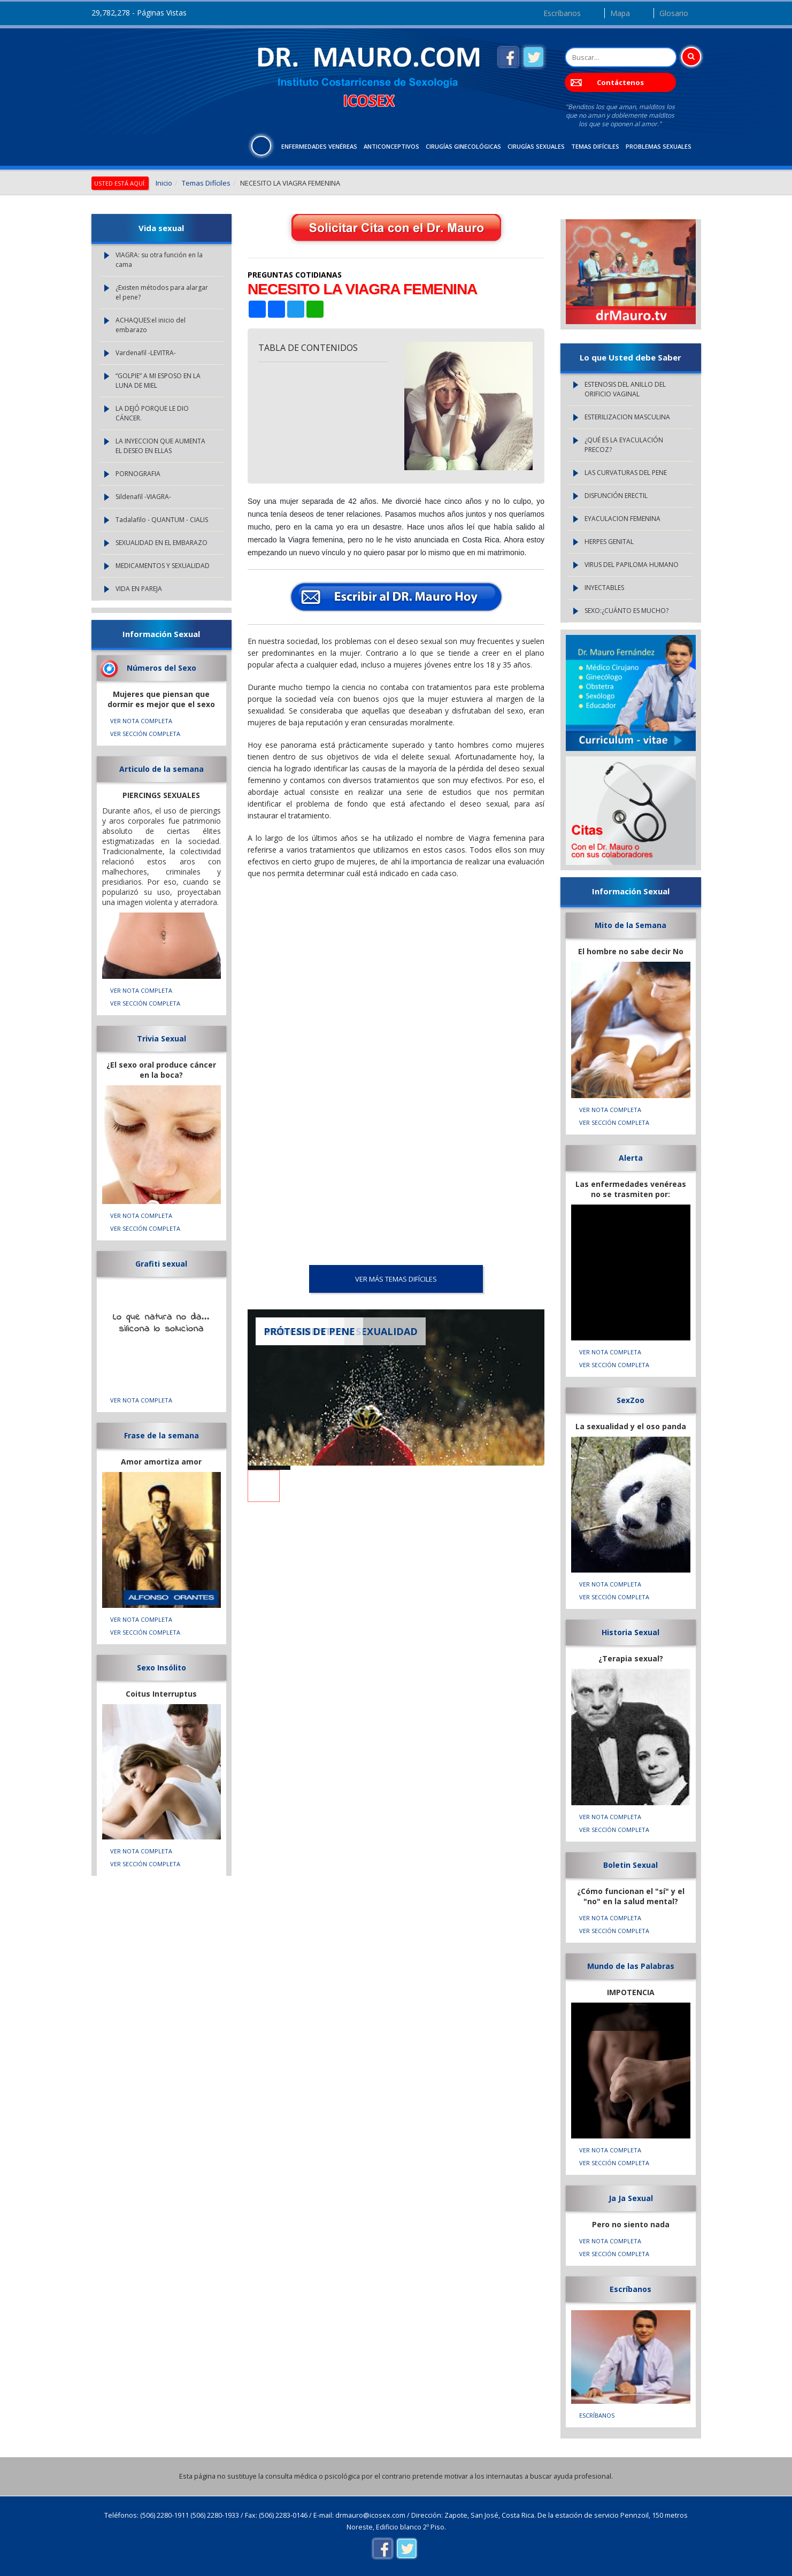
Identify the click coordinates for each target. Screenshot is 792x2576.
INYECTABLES (604, 587)
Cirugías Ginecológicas (463, 146)
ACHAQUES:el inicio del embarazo (151, 325)
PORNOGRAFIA (138, 473)
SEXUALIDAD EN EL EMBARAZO (161, 542)
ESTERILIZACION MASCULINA (627, 416)
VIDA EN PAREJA (139, 588)
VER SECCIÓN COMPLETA (145, 734)
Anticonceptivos (391, 146)
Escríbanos (562, 13)
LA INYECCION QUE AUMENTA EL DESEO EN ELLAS (160, 445)
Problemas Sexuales (658, 146)
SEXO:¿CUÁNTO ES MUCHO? (626, 610)
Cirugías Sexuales (536, 146)
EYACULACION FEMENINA (622, 518)
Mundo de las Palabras (630, 1966)
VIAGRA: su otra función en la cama (159, 259)
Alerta (631, 1158)
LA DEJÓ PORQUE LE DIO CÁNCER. (152, 413)
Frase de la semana (161, 1435)
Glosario (673, 13)
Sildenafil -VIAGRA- (143, 496)
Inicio (164, 183)
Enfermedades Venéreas (319, 146)
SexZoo (630, 1400)
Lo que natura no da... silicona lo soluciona (161, 1323)
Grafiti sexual (161, 1264)
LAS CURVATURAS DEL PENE (626, 472)
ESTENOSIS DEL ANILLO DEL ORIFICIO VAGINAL (625, 389)
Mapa (620, 13)
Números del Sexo (161, 668)
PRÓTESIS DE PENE (309, 1331)
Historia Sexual (630, 1632)
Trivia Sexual (161, 1038)
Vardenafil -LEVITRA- (146, 352)
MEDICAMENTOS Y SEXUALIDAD (163, 565)
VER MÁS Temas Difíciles (396, 1279)
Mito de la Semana (630, 925)
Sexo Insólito (161, 1667)
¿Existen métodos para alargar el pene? (162, 292)
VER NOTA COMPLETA (141, 721)
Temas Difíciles (595, 146)
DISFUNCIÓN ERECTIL (616, 495)
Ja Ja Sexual (631, 2198)
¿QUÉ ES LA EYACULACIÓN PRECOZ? (624, 444)
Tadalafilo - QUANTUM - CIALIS (162, 519)
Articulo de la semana (161, 769)
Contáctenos (620, 82)
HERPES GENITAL (609, 541)
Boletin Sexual (630, 1865)
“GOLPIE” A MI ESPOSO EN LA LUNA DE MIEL (158, 380)
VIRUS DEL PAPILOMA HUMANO (632, 564)
